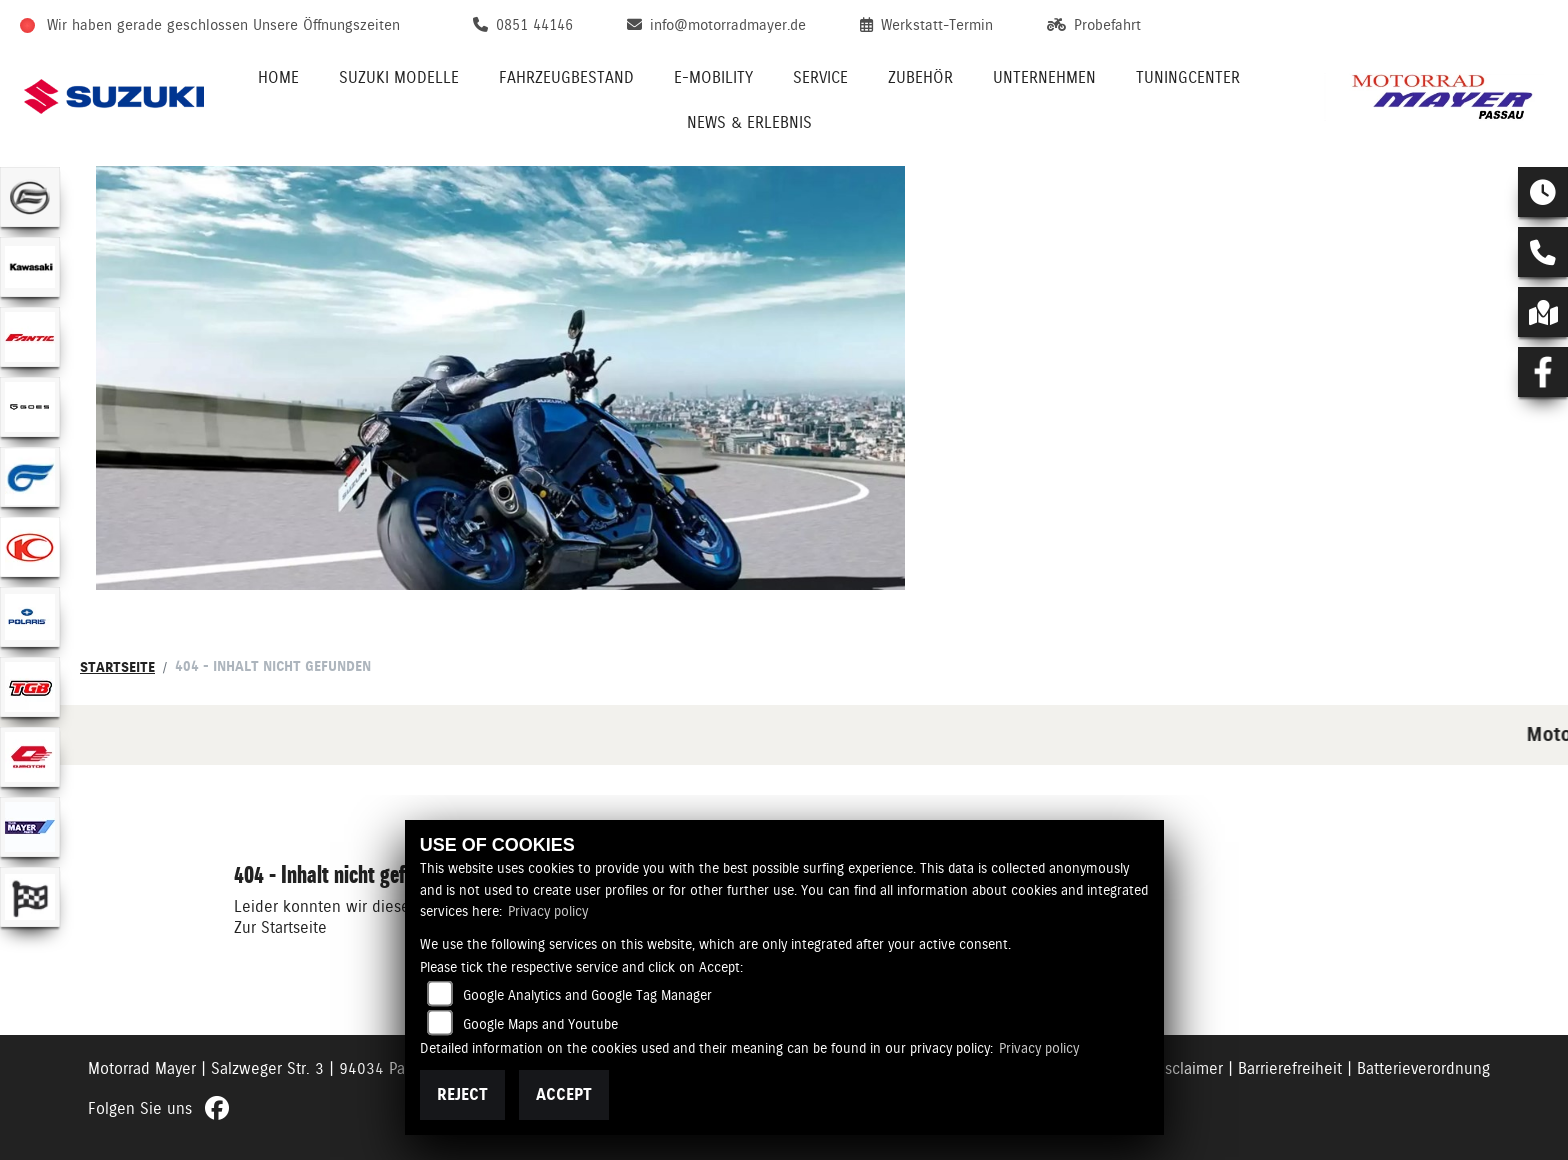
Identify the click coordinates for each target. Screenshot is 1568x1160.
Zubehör (920, 77)
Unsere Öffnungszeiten (326, 25)
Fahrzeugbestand (566, 77)
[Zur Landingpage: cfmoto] (30, 197)
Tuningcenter (1188, 77)
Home (278, 77)
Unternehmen (1044, 77)
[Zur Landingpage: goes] (30, 407)
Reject (462, 1094)
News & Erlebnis (749, 122)
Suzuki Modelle (399, 77)
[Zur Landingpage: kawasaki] (30, 267)
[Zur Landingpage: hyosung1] (30, 477)
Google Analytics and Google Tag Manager (587, 995)
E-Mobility (713, 77)
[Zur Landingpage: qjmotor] (30, 757)
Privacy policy (548, 911)
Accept (564, 1094)
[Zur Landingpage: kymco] (30, 547)
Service (820, 77)
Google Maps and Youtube (540, 1024)
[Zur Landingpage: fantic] (30, 337)
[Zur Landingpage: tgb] (30, 687)
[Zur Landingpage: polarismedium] (30, 617)
